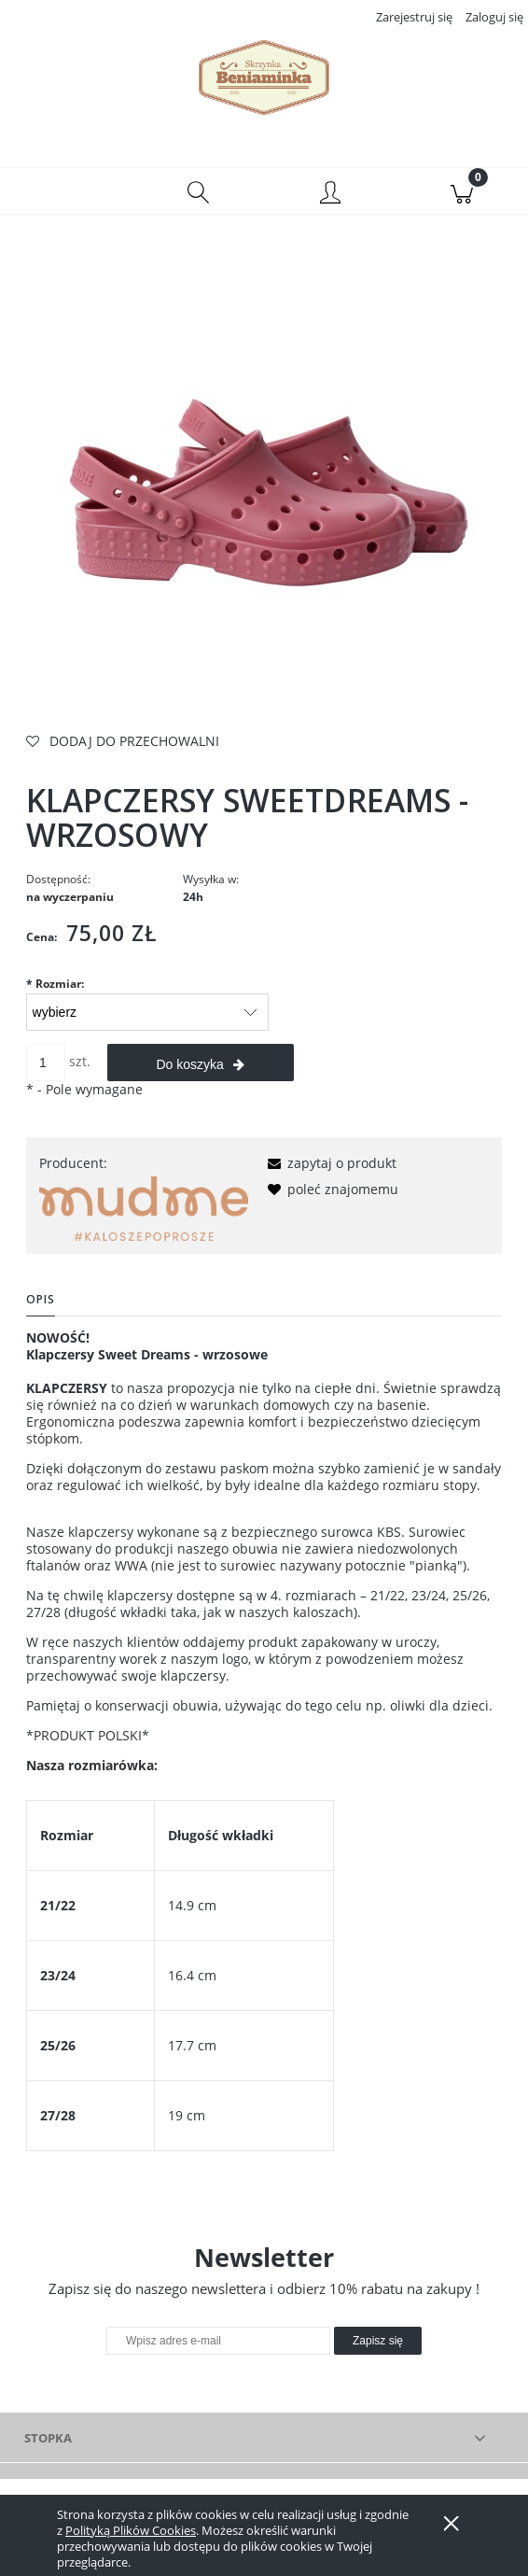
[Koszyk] (463, 192)
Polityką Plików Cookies (130, 2530)
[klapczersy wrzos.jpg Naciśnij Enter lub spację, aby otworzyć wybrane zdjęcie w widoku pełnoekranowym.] (264, 486)
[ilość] (45, 1064)
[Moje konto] (330, 195)
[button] (66, 192)
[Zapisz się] (378, 2343)
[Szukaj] (199, 192)
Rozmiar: (55, 985)
